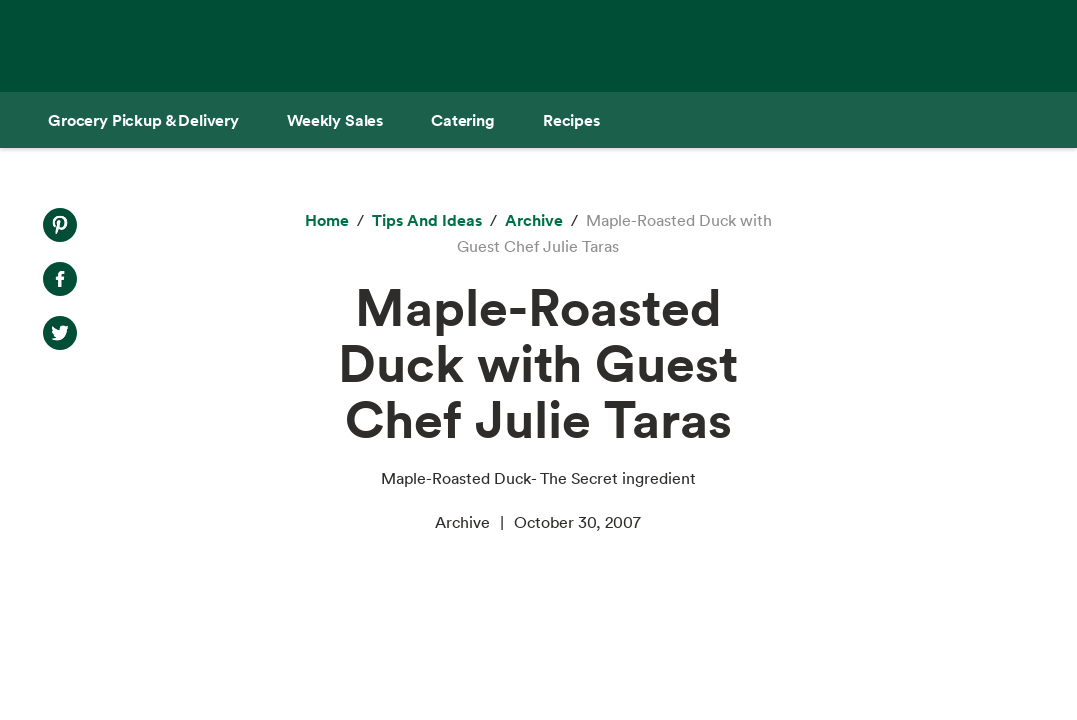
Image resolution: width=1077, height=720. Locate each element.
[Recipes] (571, 120)
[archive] (534, 221)
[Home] (327, 221)
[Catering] (463, 120)
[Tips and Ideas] (427, 221)
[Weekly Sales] (335, 120)
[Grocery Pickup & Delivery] (143, 120)
